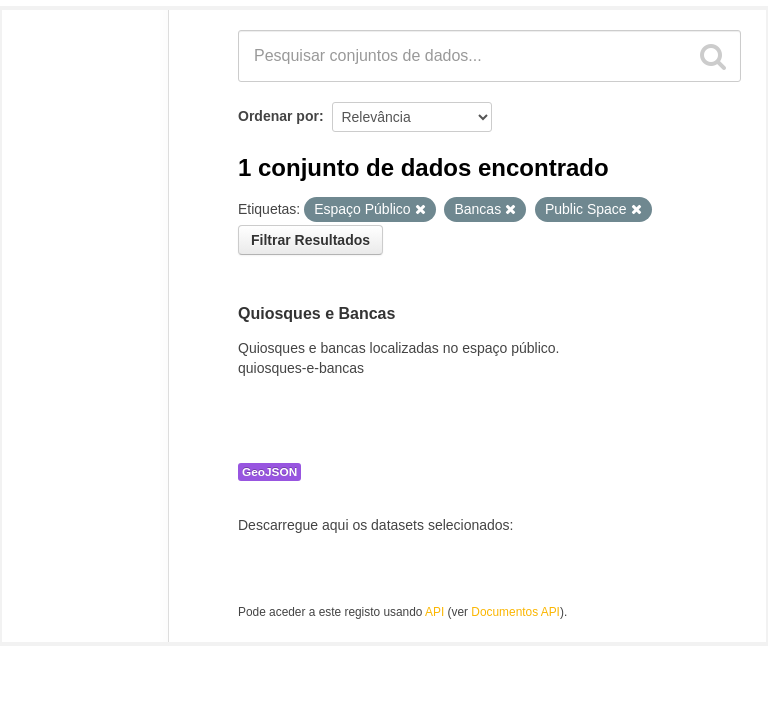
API (434, 612)
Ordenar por (278, 116)
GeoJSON (269, 472)
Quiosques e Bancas (316, 313)
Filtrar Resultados (310, 240)
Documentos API (515, 612)
